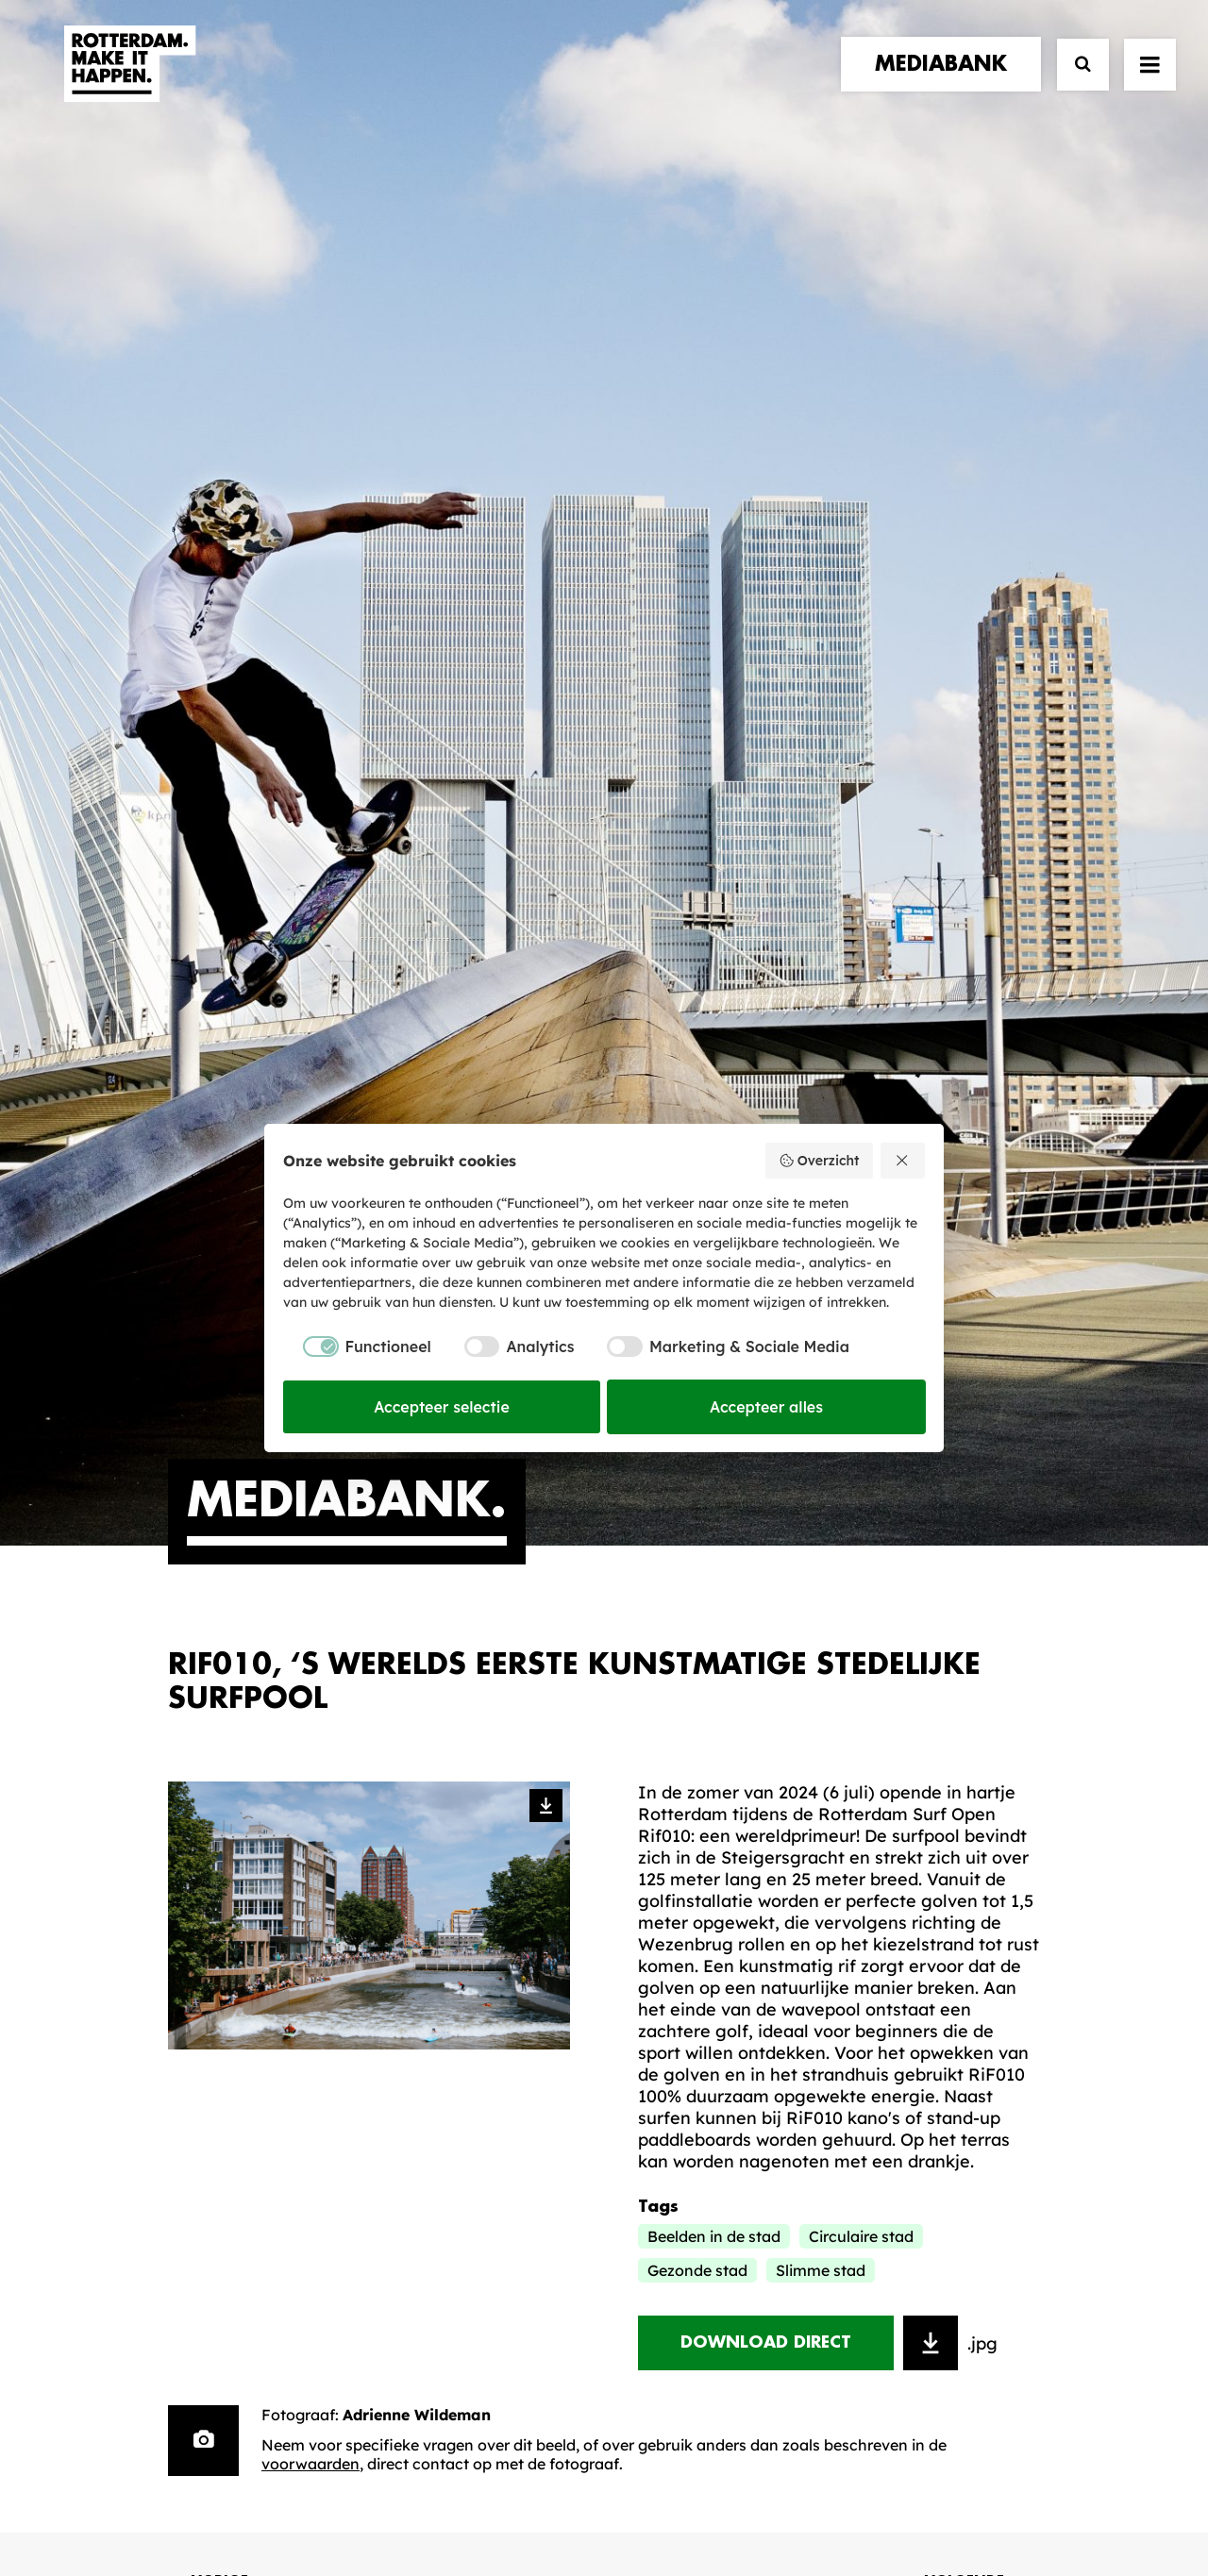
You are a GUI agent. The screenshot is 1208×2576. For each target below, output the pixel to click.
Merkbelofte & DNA (483, 2032)
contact (210, 2022)
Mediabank (684, 1986)
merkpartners (235, 1964)
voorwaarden (310, 1552)
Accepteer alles (766, 1406)
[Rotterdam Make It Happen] (128, 82)
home (194, 1926)
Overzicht (819, 1160)
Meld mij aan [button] (943, 2043)
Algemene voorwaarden (490, 2496)
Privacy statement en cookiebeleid (684, 2496)
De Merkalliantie (471, 2002)
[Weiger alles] (903, 1161)
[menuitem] (945, 82)
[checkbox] (357, 1346)
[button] (175, 2441)
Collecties (678, 2015)
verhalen (211, 1945)
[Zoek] (1074, 83)
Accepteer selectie (442, 1406)
